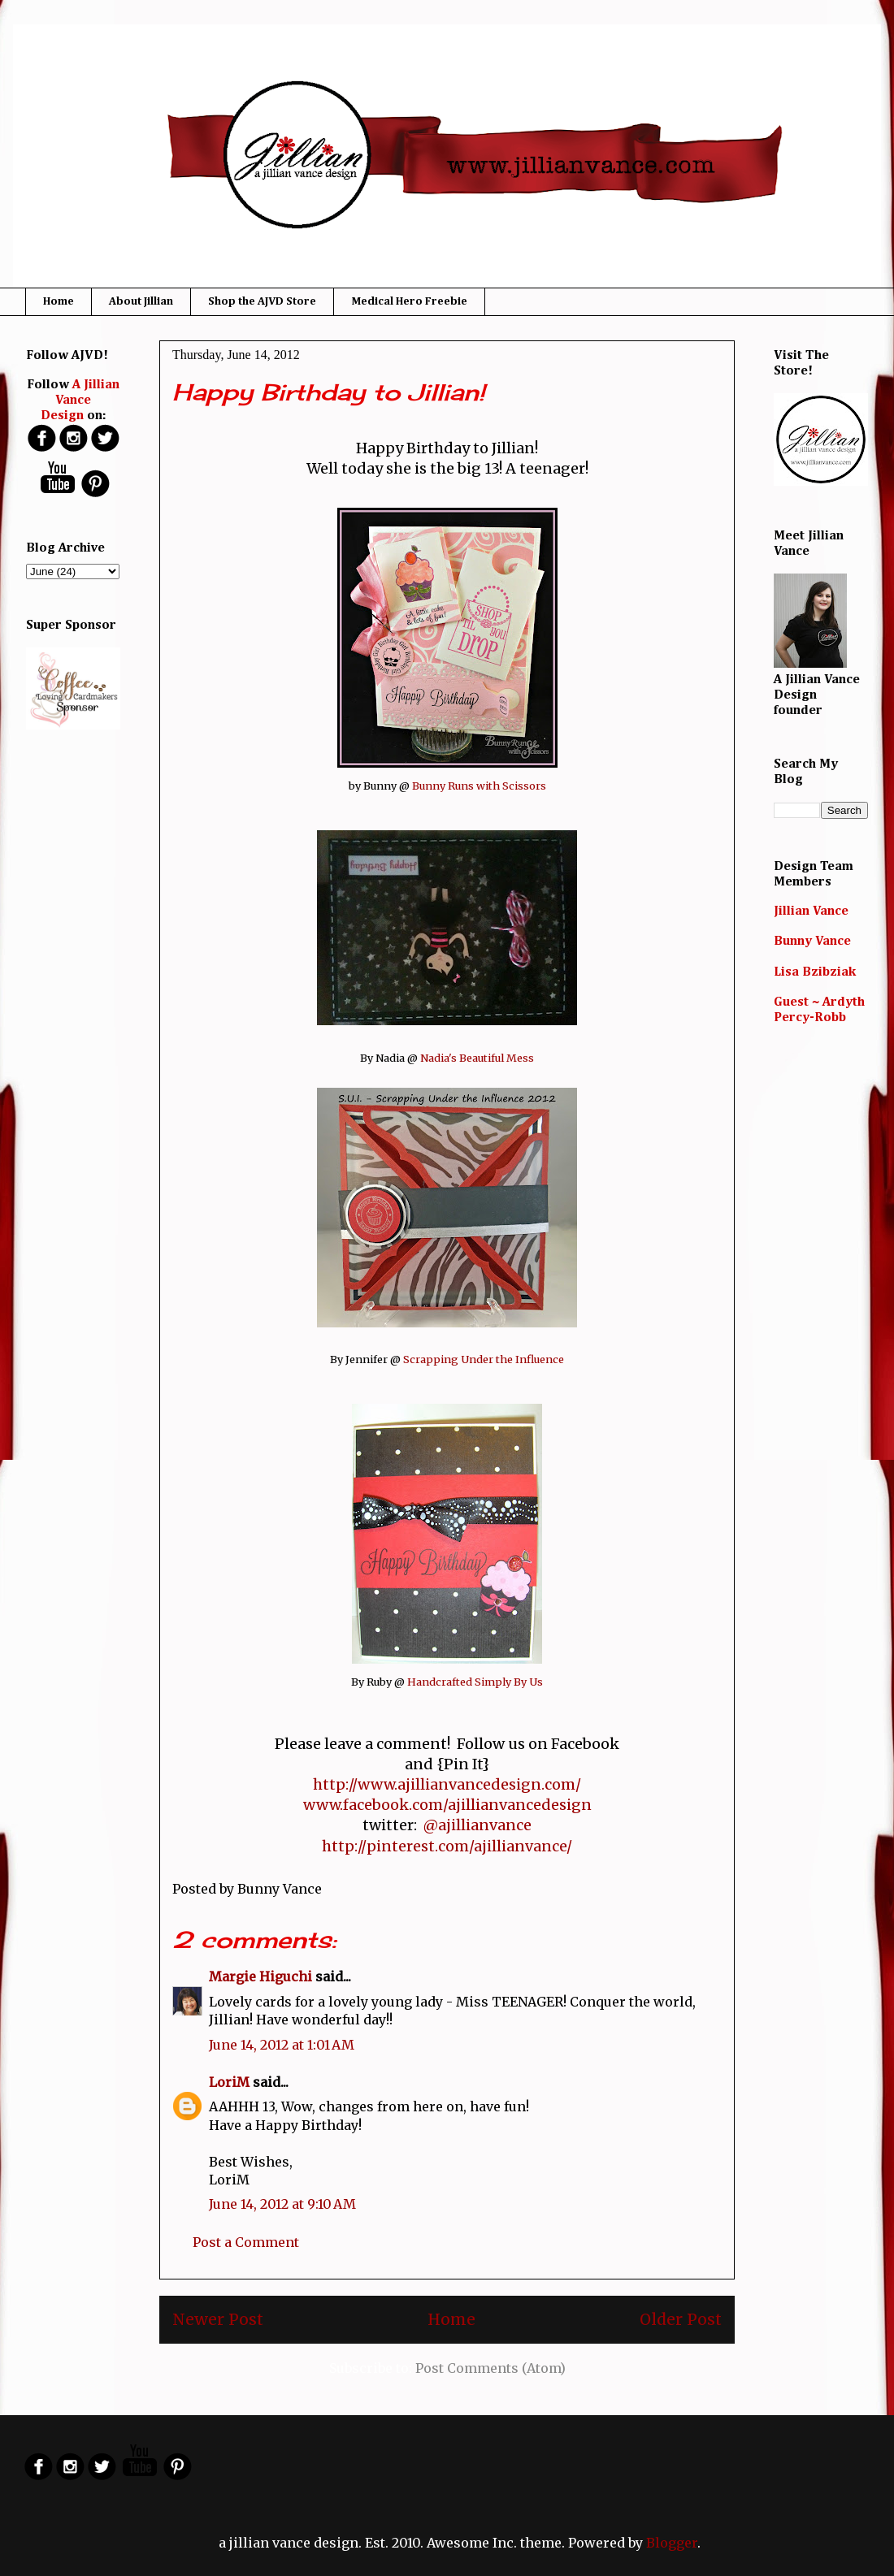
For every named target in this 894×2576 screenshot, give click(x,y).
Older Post (681, 2319)
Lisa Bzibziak (815, 972)
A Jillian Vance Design (80, 400)
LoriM (229, 2082)
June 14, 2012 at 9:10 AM (282, 2204)
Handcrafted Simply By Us (475, 1681)
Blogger (671, 2543)
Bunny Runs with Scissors (479, 785)
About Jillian (141, 301)
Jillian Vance (811, 911)
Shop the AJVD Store (262, 301)
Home (58, 301)
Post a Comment (246, 2242)
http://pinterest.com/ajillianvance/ (447, 1846)
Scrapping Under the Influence (483, 1359)
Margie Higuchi (260, 1976)
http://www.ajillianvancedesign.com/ (447, 1784)
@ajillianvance (477, 1825)
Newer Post (217, 2319)
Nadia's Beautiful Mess (477, 1057)
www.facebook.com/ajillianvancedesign (447, 1804)
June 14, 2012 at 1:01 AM (281, 2045)
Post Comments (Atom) (490, 2368)
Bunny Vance (812, 941)
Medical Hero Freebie (409, 301)
